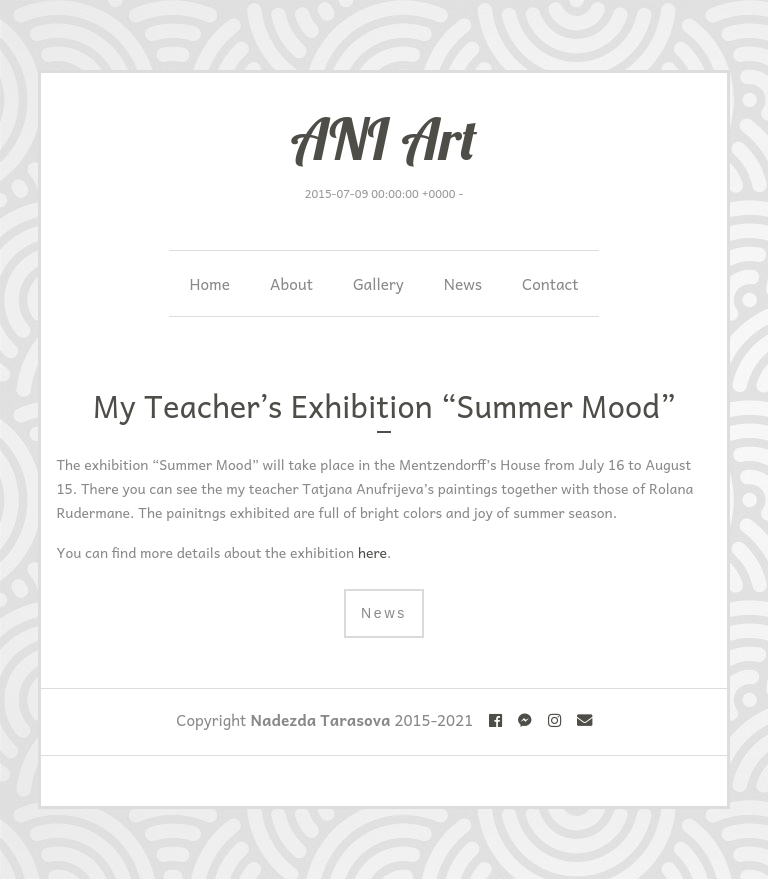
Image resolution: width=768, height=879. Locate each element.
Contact (550, 283)
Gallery (378, 283)
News (463, 283)
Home (209, 283)
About (291, 283)
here (372, 552)
